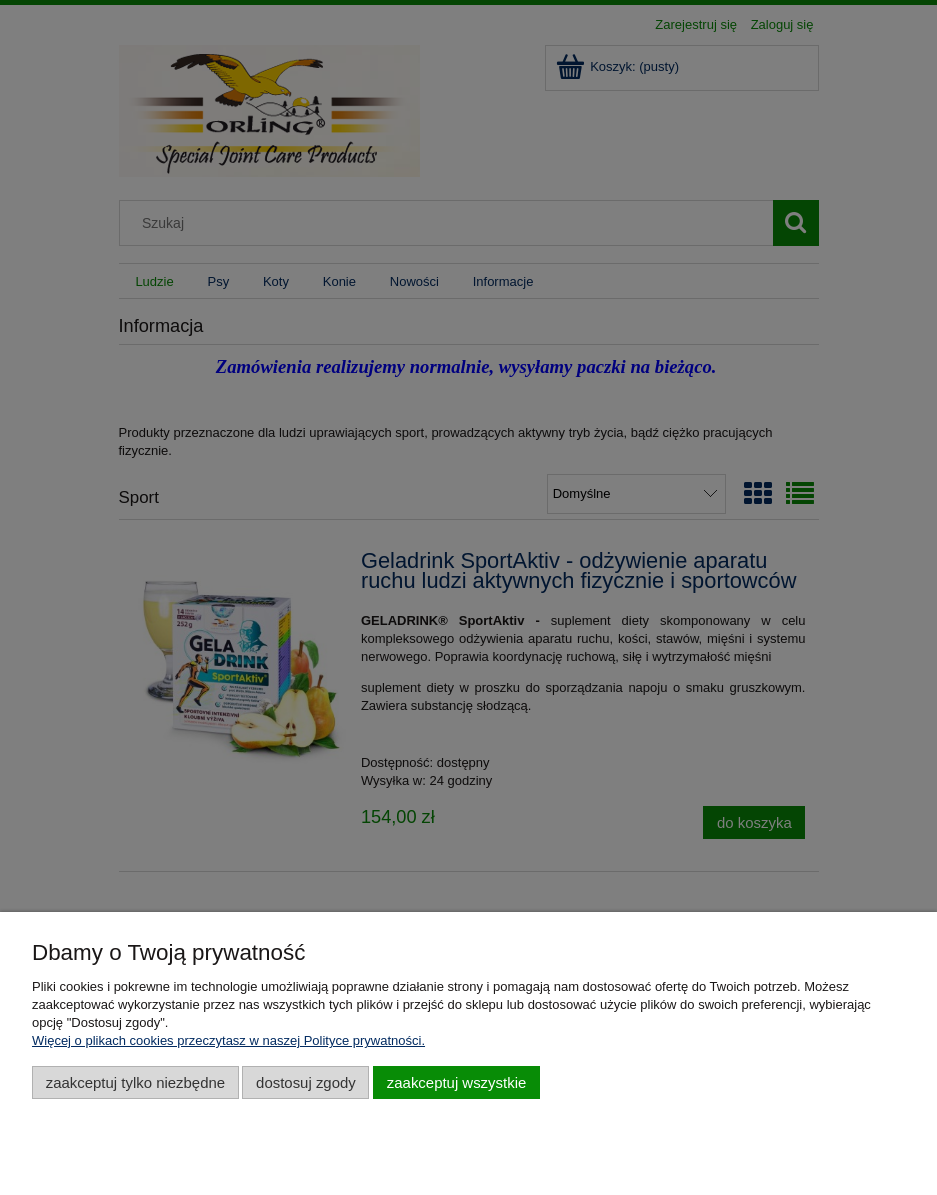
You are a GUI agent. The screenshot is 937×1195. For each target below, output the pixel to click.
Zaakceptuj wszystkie (456, 1082)
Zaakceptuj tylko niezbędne (135, 1082)
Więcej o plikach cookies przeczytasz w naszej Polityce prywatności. (228, 1040)
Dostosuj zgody (306, 1082)
